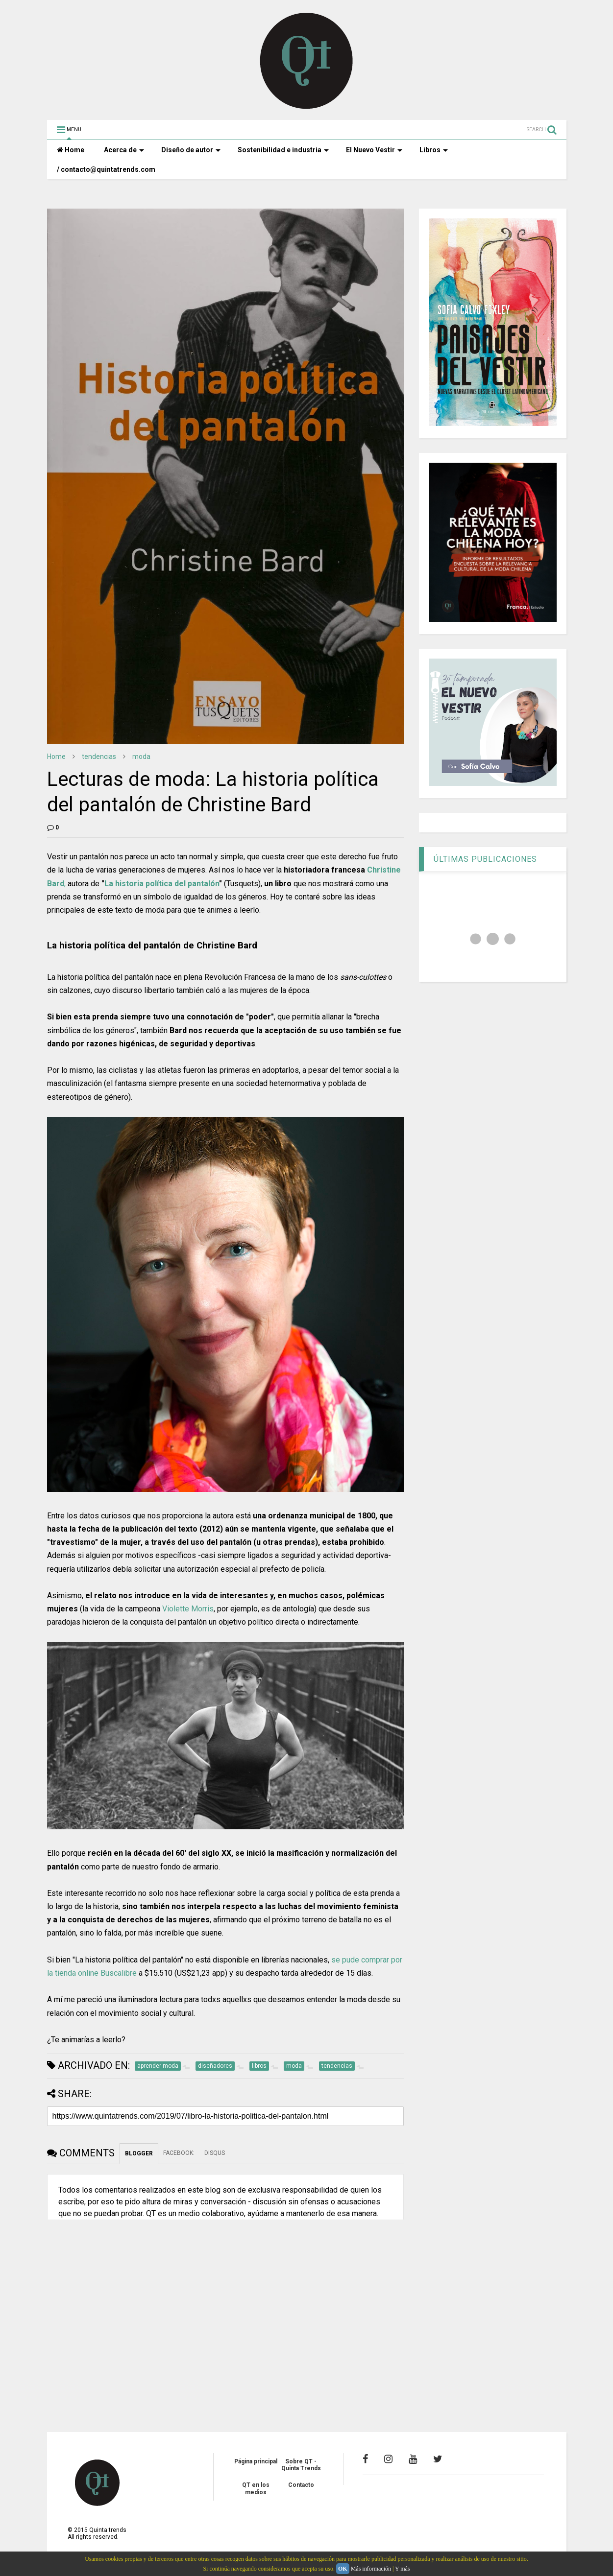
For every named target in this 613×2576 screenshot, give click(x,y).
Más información (371, 2568)
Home (70, 150)
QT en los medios (256, 2488)
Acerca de (124, 150)
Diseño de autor (191, 150)
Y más (402, 2568)
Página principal (255, 2461)
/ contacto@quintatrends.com (106, 169)
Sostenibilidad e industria (283, 150)
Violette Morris (188, 1608)
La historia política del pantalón (161, 883)
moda (141, 756)
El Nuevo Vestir (374, 150)
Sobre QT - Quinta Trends (301, 2465)
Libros (433, 150)
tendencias (99, 756)
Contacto (301, 2484)
